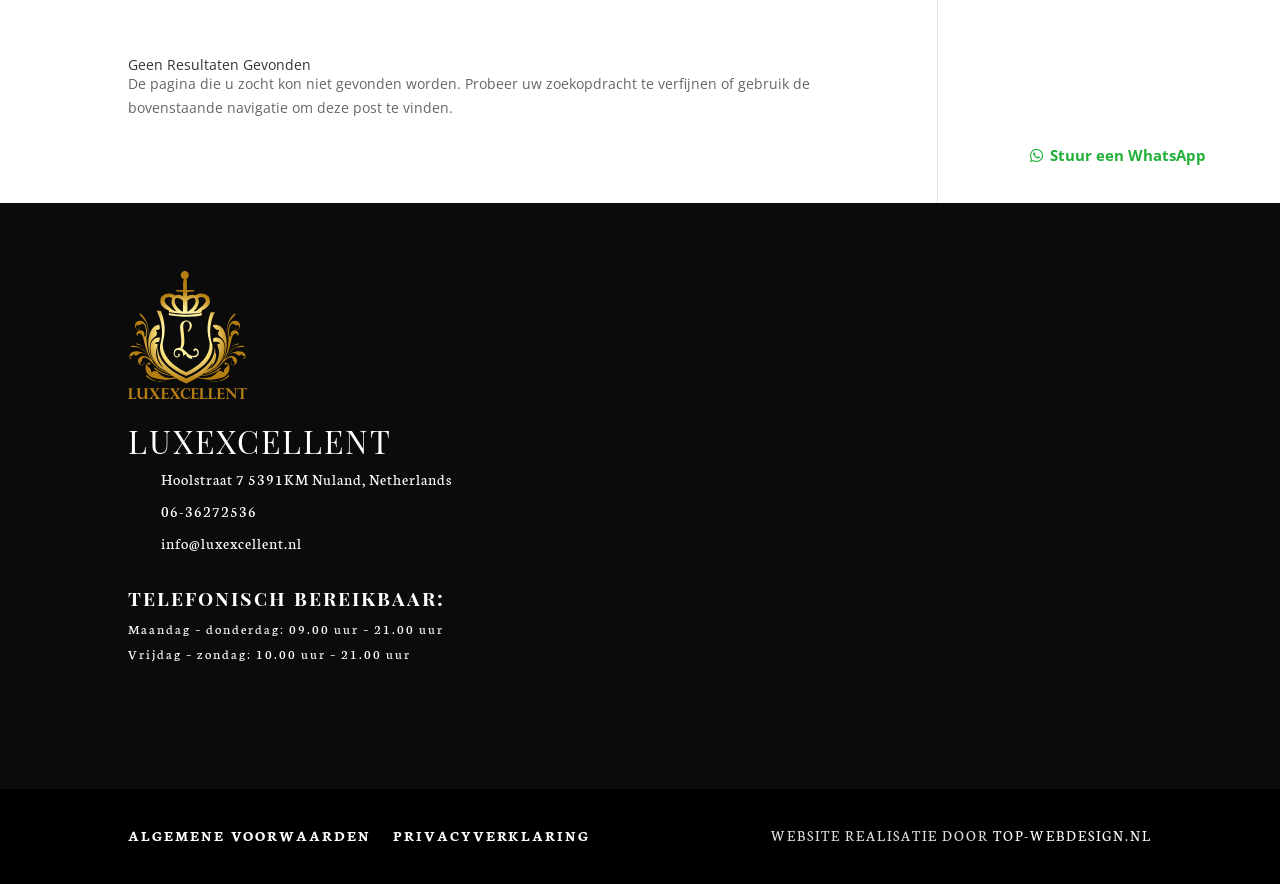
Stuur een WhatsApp (1128, 155)
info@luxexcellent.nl (231, 543)
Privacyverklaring (491, 836)
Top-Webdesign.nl (1072, 835)
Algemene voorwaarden (249, 836)
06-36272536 (209, 511)
